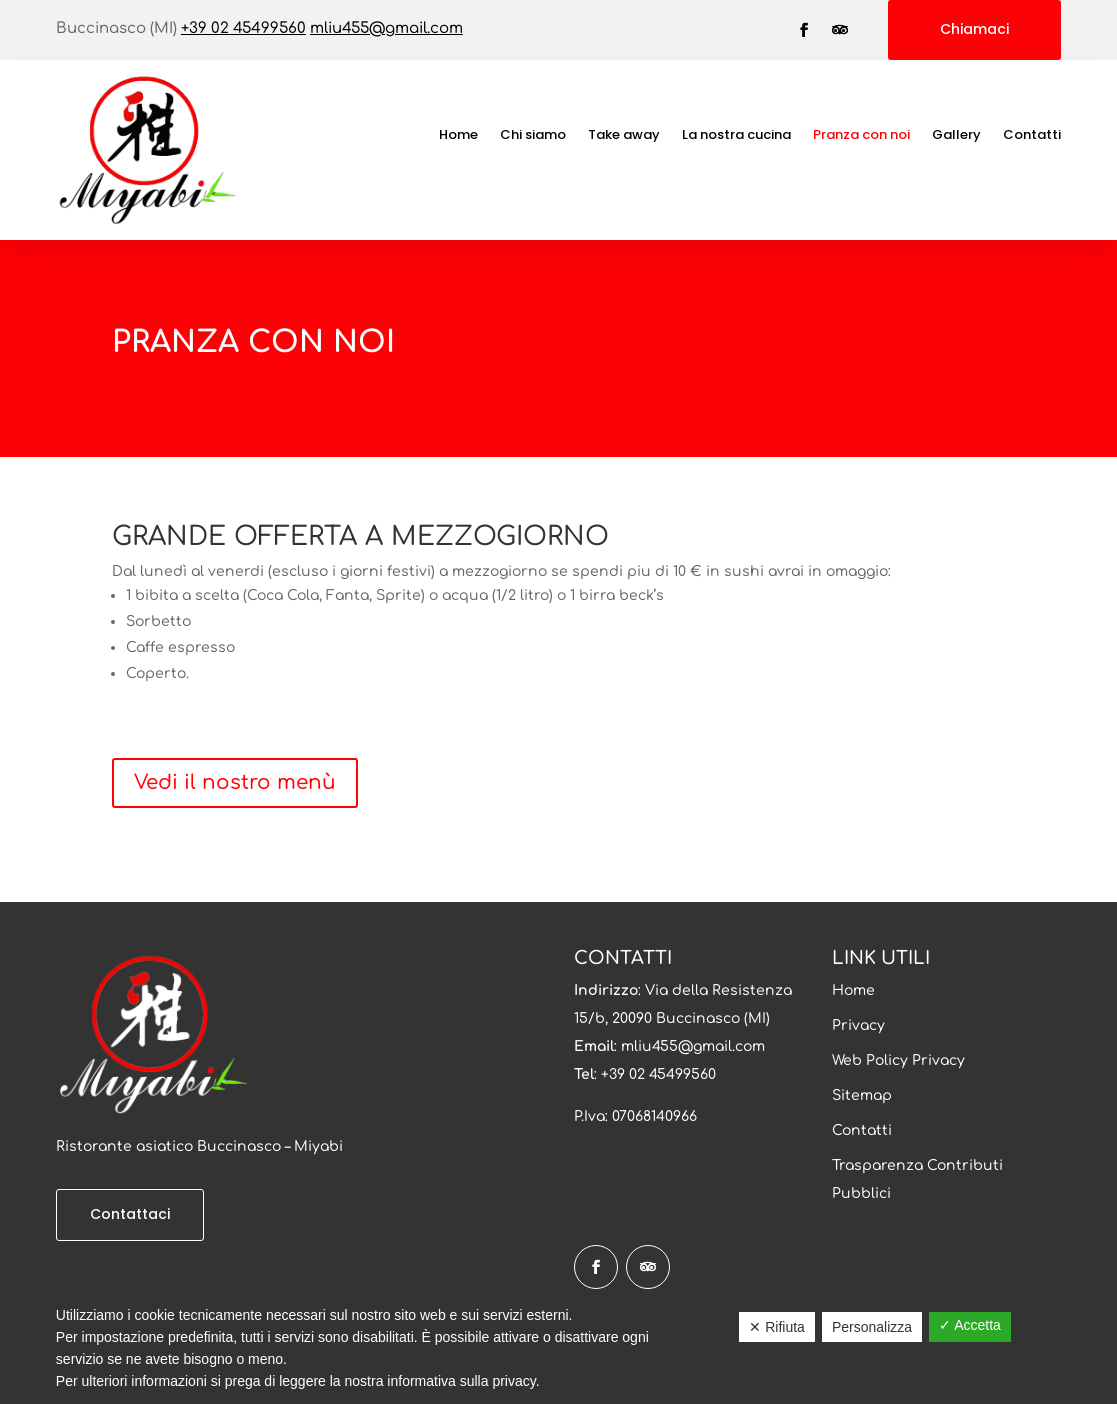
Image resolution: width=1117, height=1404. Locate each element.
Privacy (858, 1025)
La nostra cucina (736, 136)
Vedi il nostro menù (235, 782)
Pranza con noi (861, 136)
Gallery (956, 136)
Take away (624, 136)
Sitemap (862, 1095)
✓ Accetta (970, 1325)
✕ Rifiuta (777, 1327)
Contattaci (130, 1214)
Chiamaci (974, 29)
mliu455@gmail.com (386, 28)
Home (458, 136)
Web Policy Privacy (898, 1060)
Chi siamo (533, 136)
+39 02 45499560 (243, 28)
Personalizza (872, 1327)
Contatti (1032, 136)
